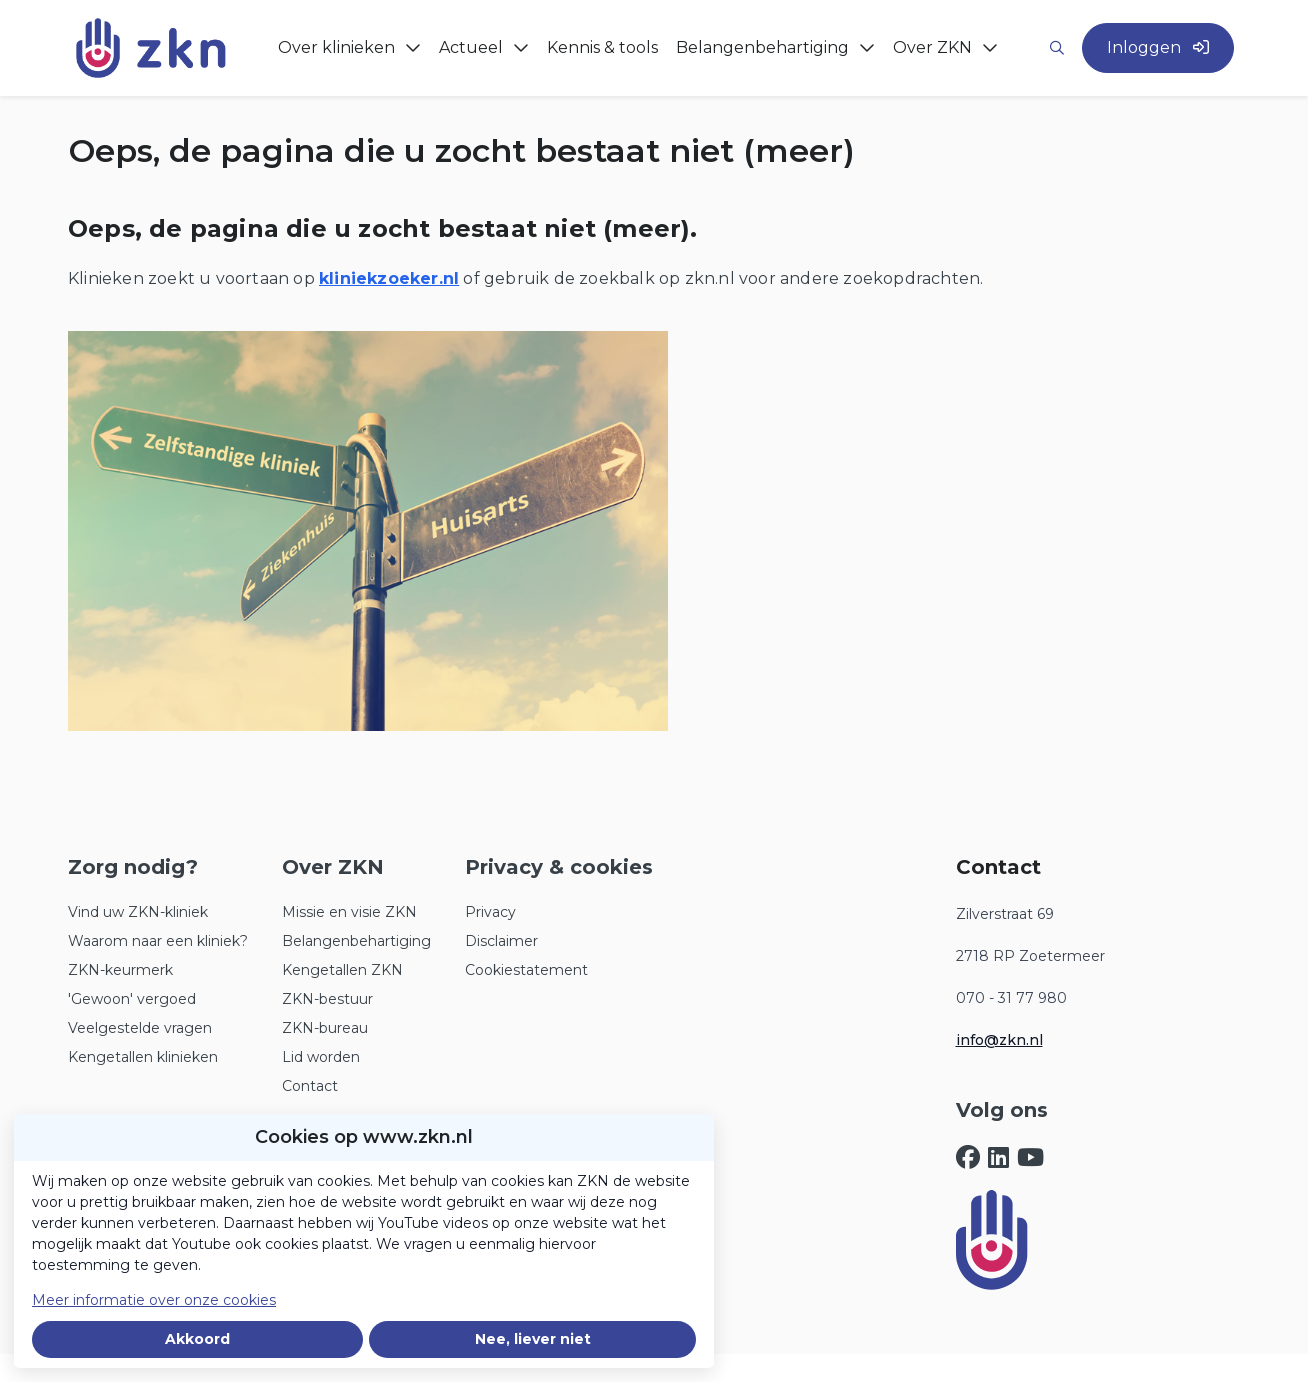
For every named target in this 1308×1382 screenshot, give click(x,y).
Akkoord (197, 1339)
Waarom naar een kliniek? (158, 941)
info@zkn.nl (999, 1040)
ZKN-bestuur (327, 999)
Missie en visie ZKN (349, 912)
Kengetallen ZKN (342, 970)
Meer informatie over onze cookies (154, 1300)
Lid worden (321, 1057)
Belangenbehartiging (356, 941)
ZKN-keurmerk (120, 970)
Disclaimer (501, 941)
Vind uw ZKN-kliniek (138, 912)
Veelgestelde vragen (140, 1028)
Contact (310, 1086)
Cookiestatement (526, 970)
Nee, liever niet (533, 1339)
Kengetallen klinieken (143, 1057)
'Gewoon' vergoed (132, 999)
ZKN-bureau (325, 1028)
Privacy (490, 912)
